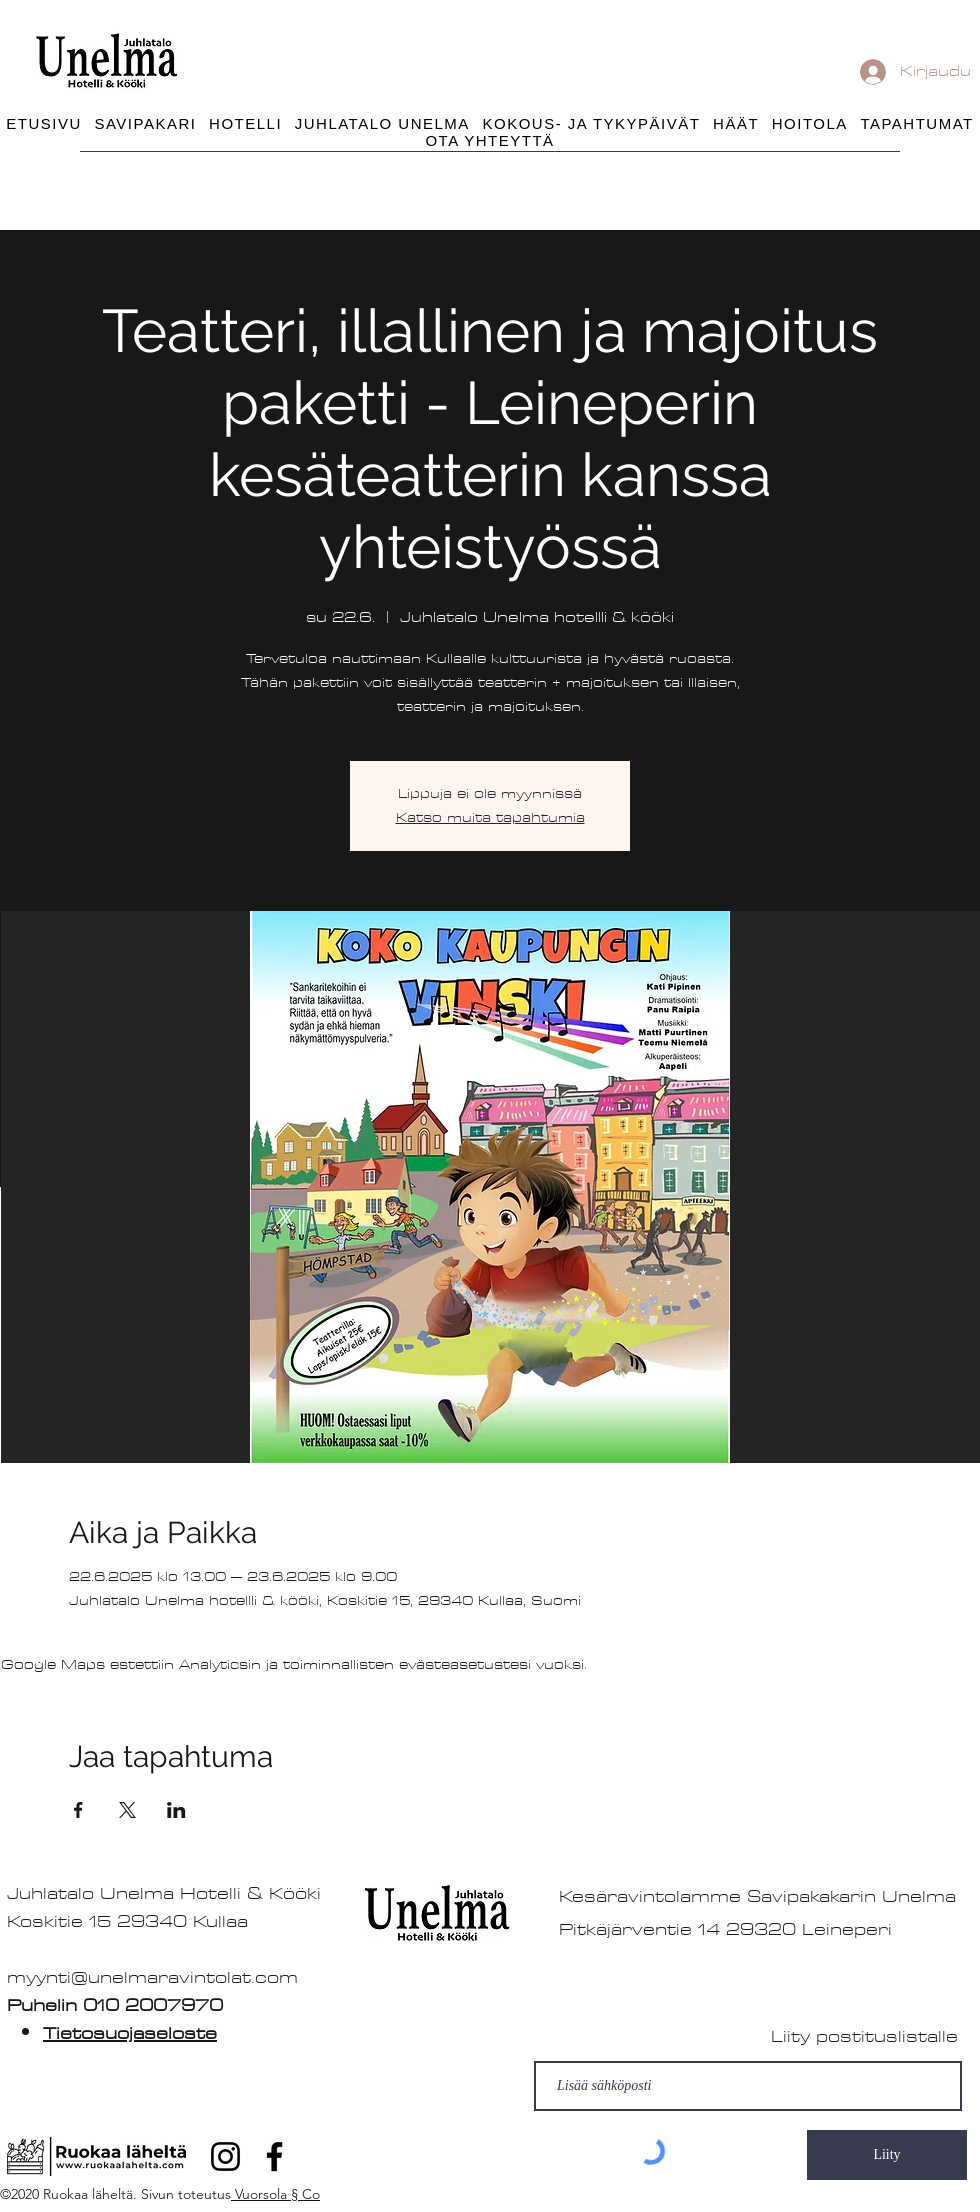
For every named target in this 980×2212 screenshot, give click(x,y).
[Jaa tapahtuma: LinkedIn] (176, 1810)
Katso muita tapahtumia (490, 817)
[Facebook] (274, 2156)
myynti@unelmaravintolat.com (152, 1977)
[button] (591, 123)
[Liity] (887, 2155)
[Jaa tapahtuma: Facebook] (78, 1810)
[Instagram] (225, 2156)
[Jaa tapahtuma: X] (127, 1810)
